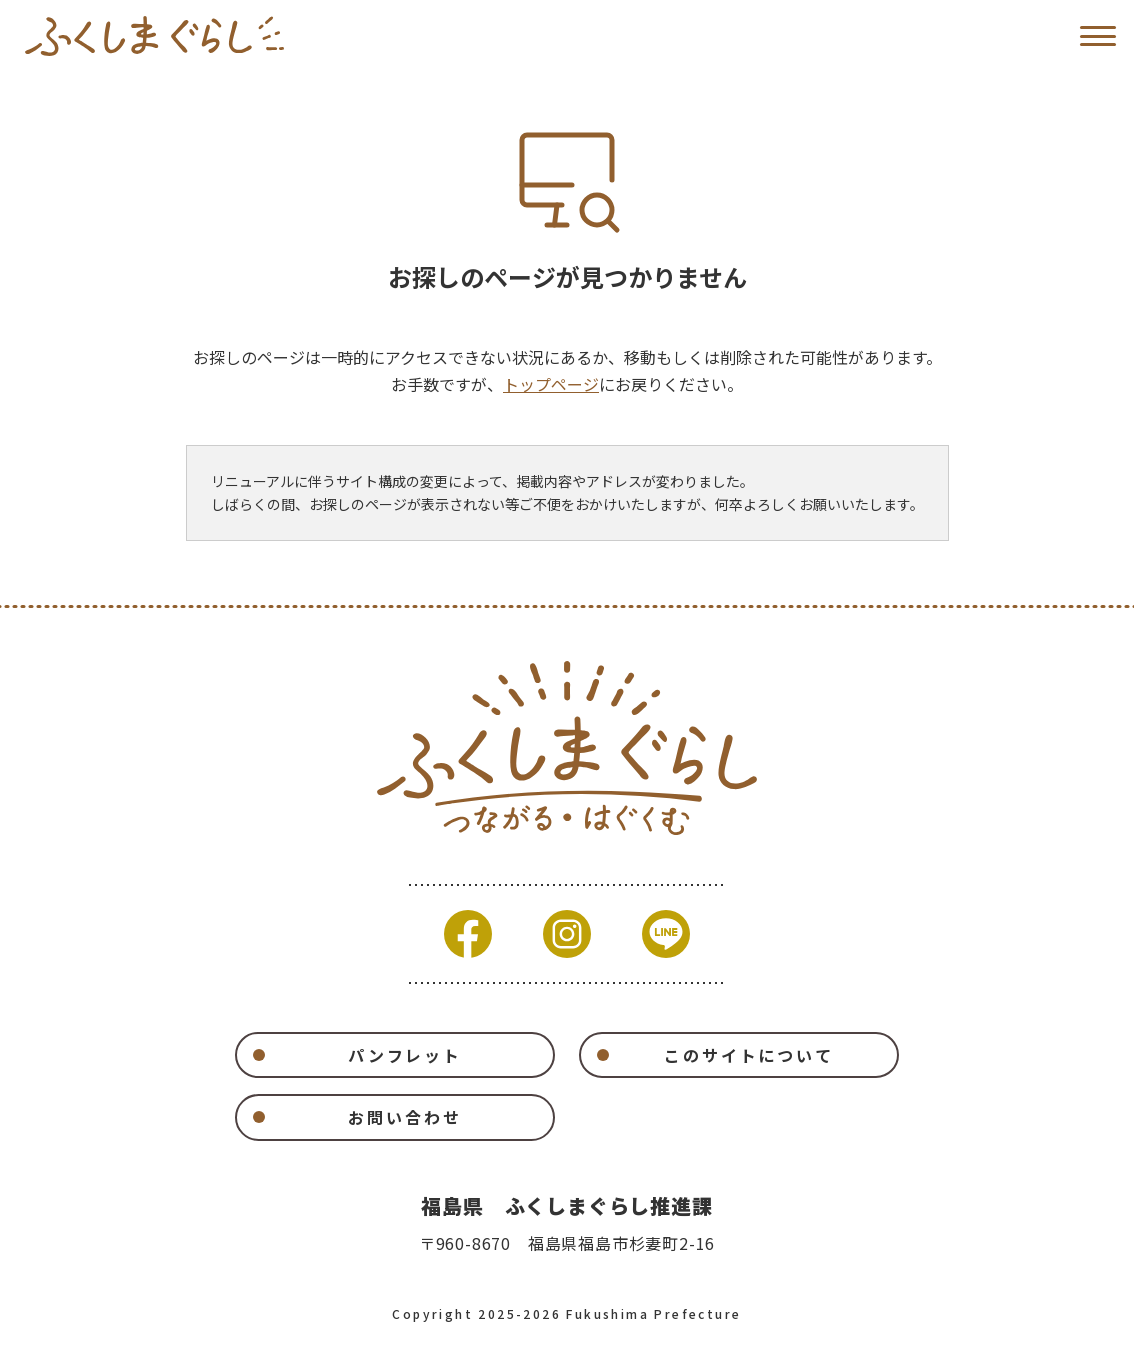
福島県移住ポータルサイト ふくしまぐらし (154, 36)
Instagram (567, 934)
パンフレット (405, 1055)
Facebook (468, 934)
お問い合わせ (404, 1117)
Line (666, 934)
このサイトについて (749, 1055)
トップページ (551, 384)
